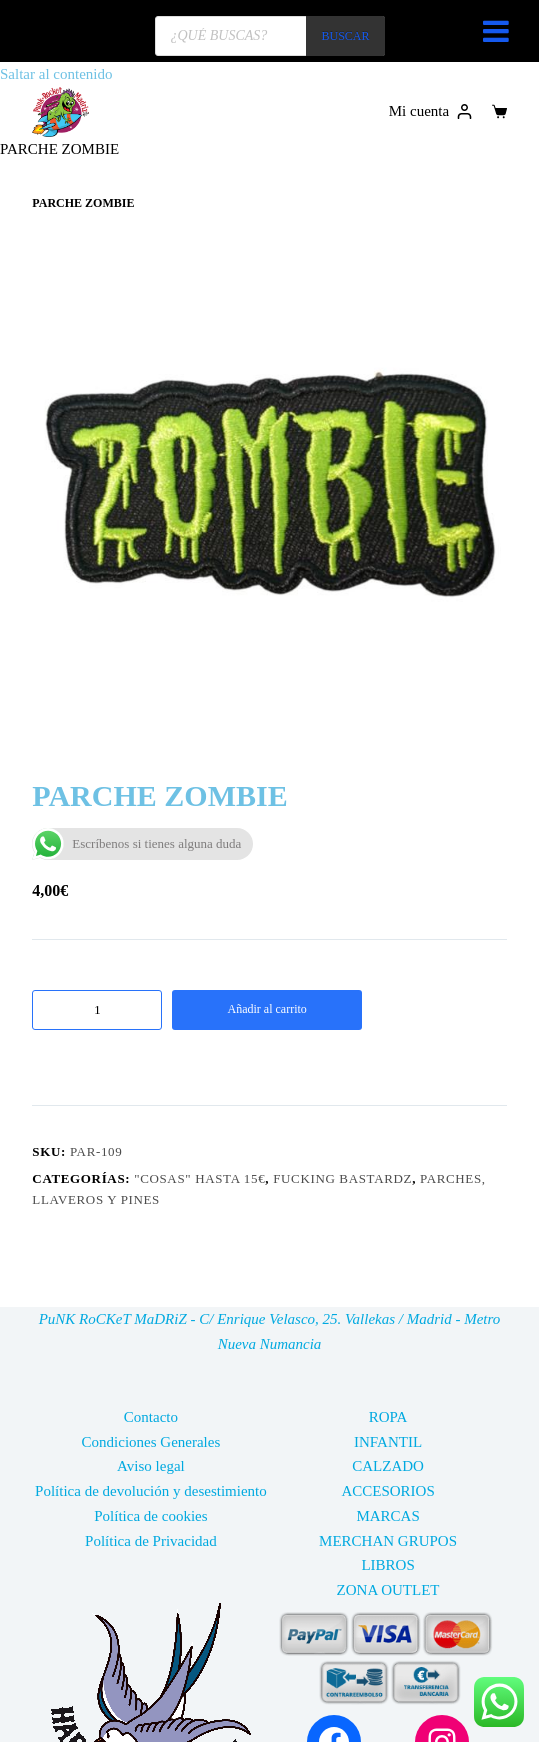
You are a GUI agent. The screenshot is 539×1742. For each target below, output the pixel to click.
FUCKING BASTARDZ (342, 1178)
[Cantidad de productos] (97, 1010)
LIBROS (387, 1565)
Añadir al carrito (267, 1009)
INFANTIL (388, 1442)
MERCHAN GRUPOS (388, 1541)
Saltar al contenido (56, 74)
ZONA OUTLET (388, 1590)
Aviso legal (151, 1466)
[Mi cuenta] (430, 111)
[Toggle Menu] (496, 31)
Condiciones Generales (151, 1442)
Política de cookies (150, 1516)
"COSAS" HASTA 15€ (199, 1178)
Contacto (151, 1417)
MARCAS (387, 1516)
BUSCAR (345, 36)
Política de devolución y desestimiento (151, 1491)
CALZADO (388, 1466)
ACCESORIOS (387, 1491)
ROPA (388, 1417)
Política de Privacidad (151, 1541)
